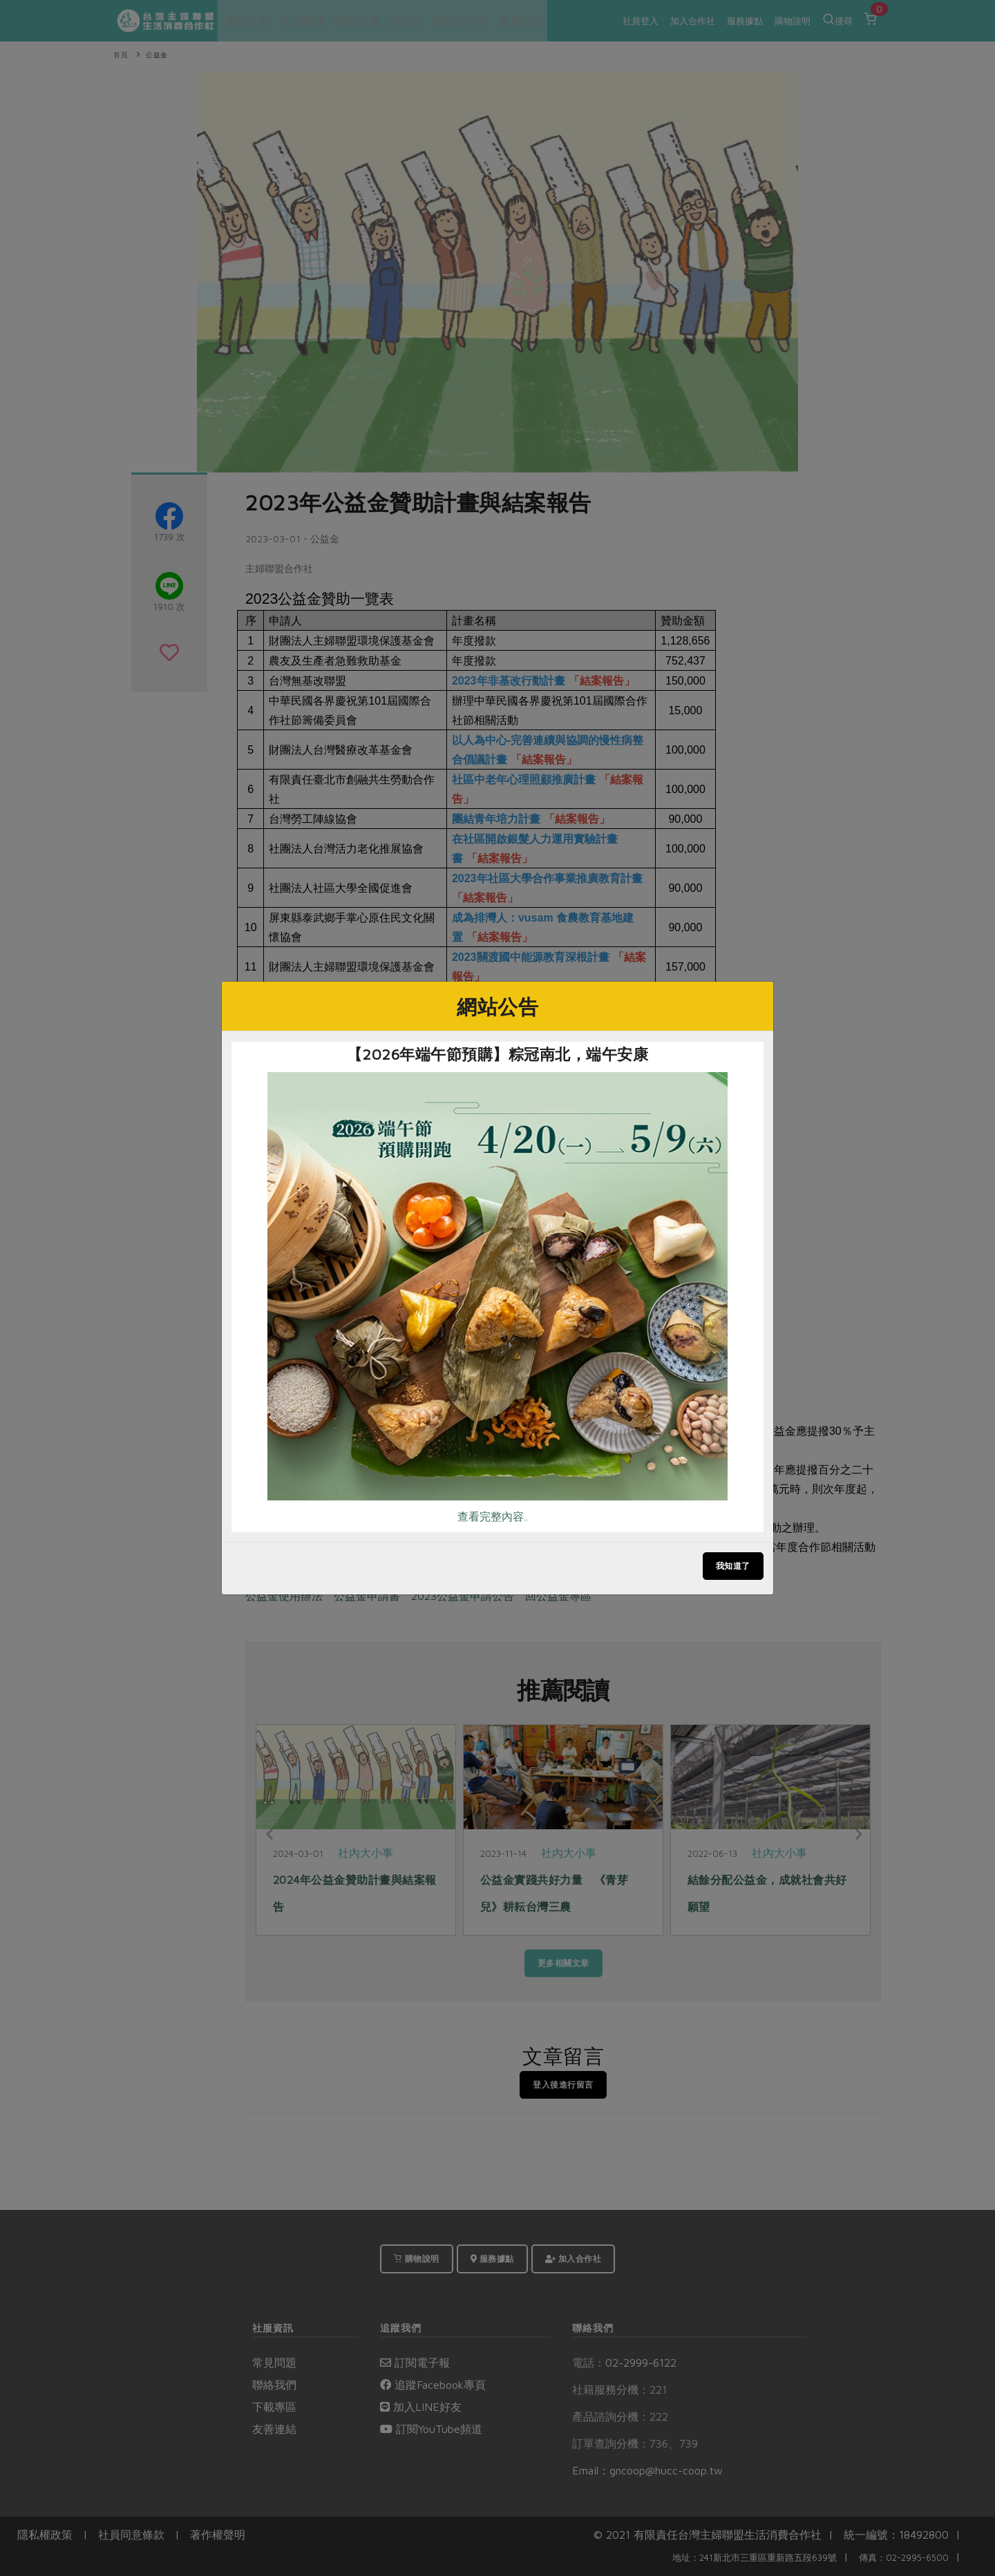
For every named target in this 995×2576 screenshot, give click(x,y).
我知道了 (733, 1566)
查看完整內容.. (492, 1516)
